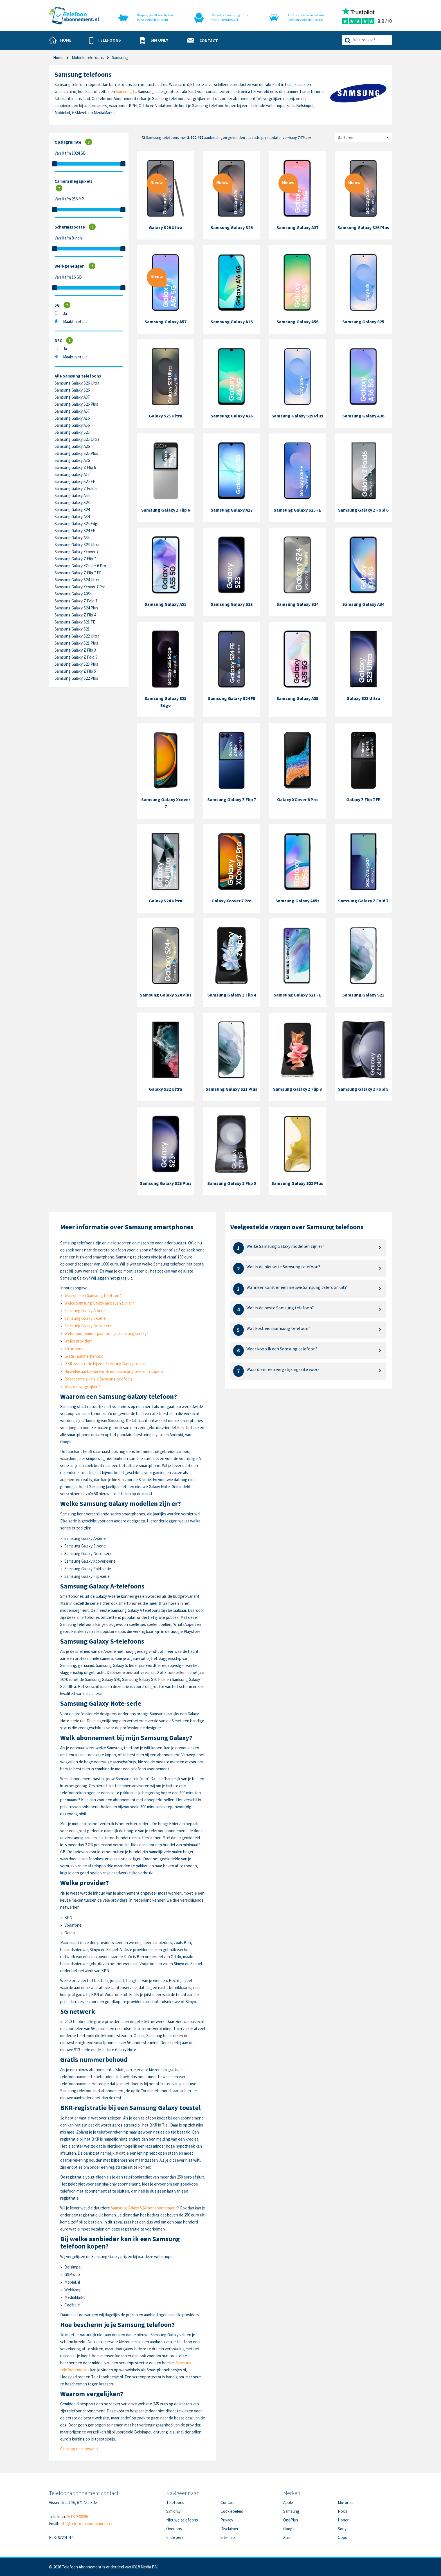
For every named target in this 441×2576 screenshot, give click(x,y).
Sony (342, 2528)
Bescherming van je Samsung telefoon (98, 1379)
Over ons (174, 2528)
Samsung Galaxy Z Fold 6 (76, 488)
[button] (105, 40)
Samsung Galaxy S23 (72, 502)
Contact (227, 2502)
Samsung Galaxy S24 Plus (76, 608)
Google (289, 2528)
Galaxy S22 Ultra (165, 1089)
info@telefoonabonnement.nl (86, 2523)
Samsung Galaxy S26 (72, 390)
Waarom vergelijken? (82, 1386)
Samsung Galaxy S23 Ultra (77, 544)
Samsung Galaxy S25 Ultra (77, 439)
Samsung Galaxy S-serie (85, 1318)
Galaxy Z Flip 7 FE (363, 799)
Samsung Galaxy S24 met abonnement (144, 2208)
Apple (288, 2502)
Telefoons (175, 2502)
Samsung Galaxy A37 (72, 397)
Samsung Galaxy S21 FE (75, 622)
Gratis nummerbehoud (84, 1356)
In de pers (175, 2537)
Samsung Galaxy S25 (72, 432)
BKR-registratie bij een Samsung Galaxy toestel (105, 1363)
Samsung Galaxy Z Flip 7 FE (78, 572)
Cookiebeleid (231, 2511)
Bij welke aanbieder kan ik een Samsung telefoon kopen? (113, 1371)
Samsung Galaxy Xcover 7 (76, 551)
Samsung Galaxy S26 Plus (76, 404)
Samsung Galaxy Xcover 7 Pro (80, 586)
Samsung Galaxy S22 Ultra (77, 636)
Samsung (291, 2511)
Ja (65, 313)
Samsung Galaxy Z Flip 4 (75, 615)
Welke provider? (78, 1341)
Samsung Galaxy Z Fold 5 (76, 657)
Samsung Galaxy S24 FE (75, 530)
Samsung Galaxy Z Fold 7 (76, 601)
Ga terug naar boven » (79, 2448)
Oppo (342, 2537)
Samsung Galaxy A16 (72, 418)
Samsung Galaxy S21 (72, 629)
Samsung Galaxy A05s (73, 593)
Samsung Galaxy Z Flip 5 (75, 671)
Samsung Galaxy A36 (72, 460)
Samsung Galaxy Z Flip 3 (75, 650)
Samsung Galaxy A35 (72, 537)
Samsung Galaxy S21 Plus (76, 643)
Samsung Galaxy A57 (72, 411)
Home (58, 57)
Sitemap (227, 2537)
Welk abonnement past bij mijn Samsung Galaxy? (106, 1333)
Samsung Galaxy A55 (72, 495)
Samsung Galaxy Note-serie (88, 1325)
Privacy (226, 2520)
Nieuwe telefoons (182, 2520)
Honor (343, 2520)
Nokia (343, 2511)
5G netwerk (74, 1348)
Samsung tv (126, 91)
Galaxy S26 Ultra (165, 227)
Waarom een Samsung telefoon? (92, 1295)
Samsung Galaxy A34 (72, 516)
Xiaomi (288, 2537)
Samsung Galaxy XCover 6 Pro (80, 565)
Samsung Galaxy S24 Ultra (77, 579)
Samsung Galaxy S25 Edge (77, 523)
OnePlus (290, 2520)
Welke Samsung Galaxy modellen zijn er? (99, 1303)
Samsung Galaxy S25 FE (75, 481)
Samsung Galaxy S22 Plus (76, 678)
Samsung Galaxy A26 (72, 446)
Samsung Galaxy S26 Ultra (77, 383)
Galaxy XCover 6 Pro (297, 799)
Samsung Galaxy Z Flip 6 (75, 467)
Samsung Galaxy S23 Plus (76, 664)
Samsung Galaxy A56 (72, 425)
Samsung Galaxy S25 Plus (76, 453)
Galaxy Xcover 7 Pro (232, 900)
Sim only (173, 2511)
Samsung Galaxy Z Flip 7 (75, 558)
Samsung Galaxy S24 (72, 509)
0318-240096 (77, 2516)
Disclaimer (229, 2528)
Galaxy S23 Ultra (363, 698)
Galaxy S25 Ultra (165, 416)
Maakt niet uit (75, 321)
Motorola (346, 2502)
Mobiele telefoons (88, 57)
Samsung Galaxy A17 (72, 474)
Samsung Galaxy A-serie (85, 1310)
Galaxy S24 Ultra (165, 900)
